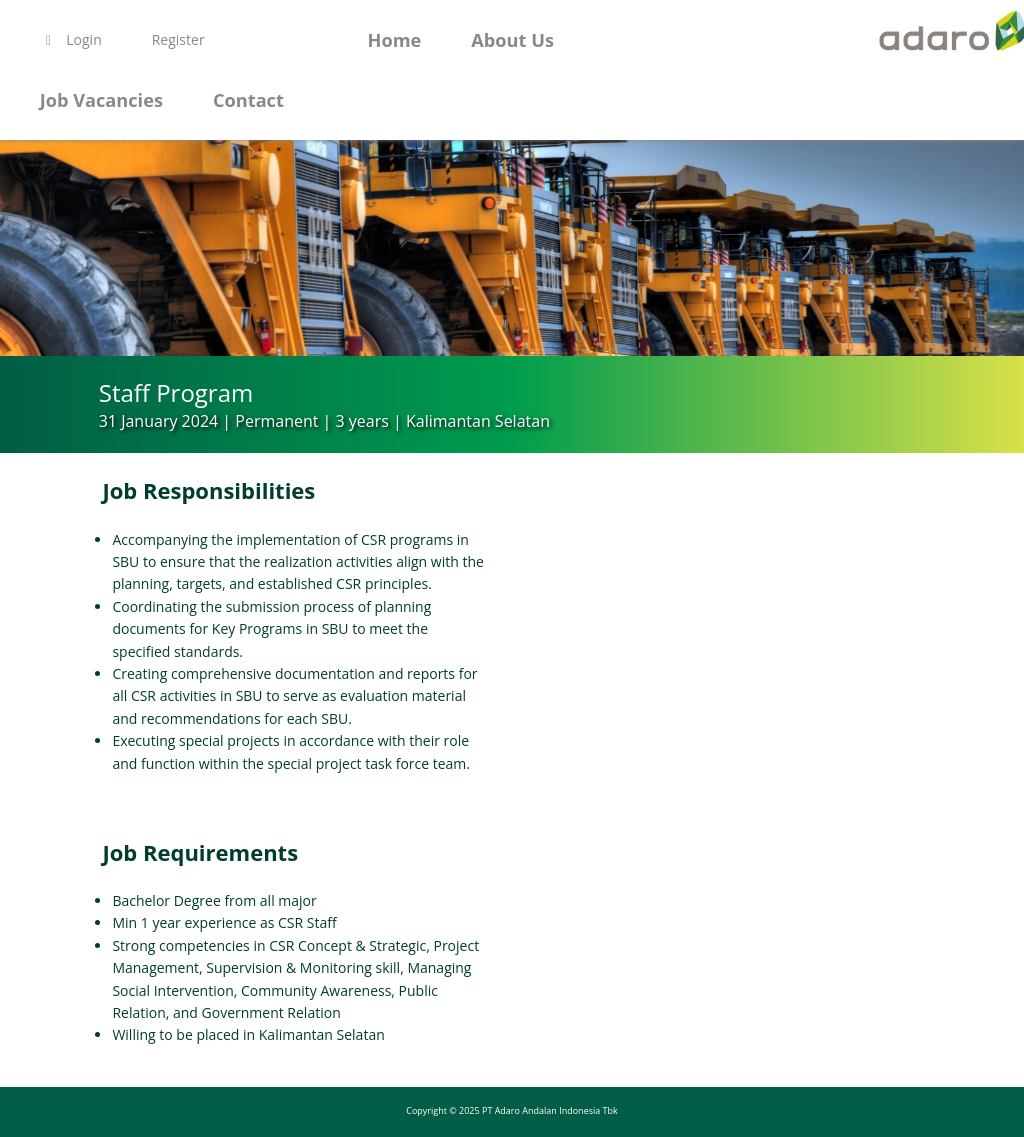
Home (394, 40)
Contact (248, 100)
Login (71, 39)
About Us (512, 40)
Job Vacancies (101, 100)
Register (178, 39)
